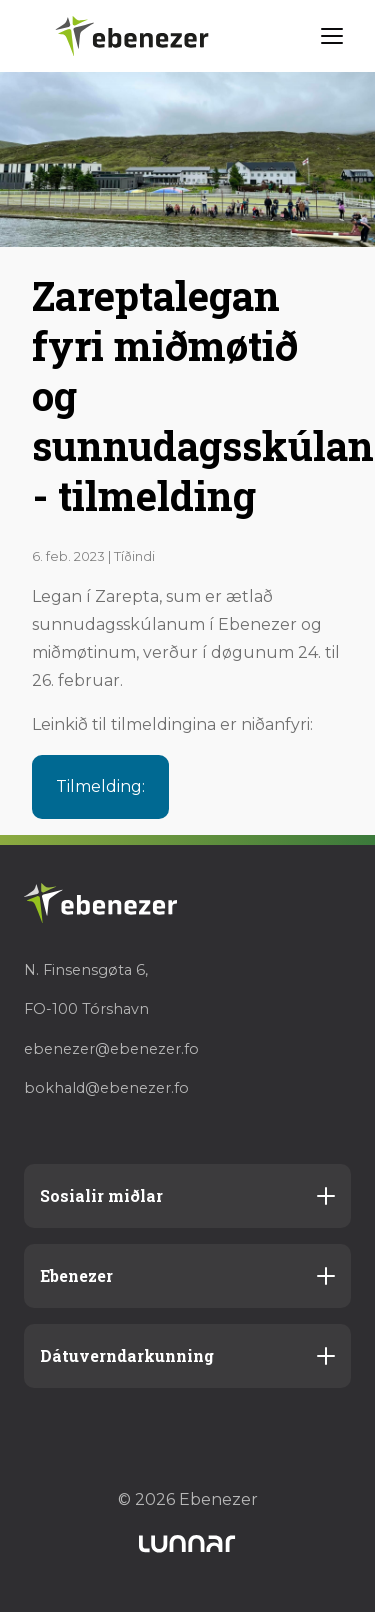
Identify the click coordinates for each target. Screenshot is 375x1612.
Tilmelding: (100, 786)
